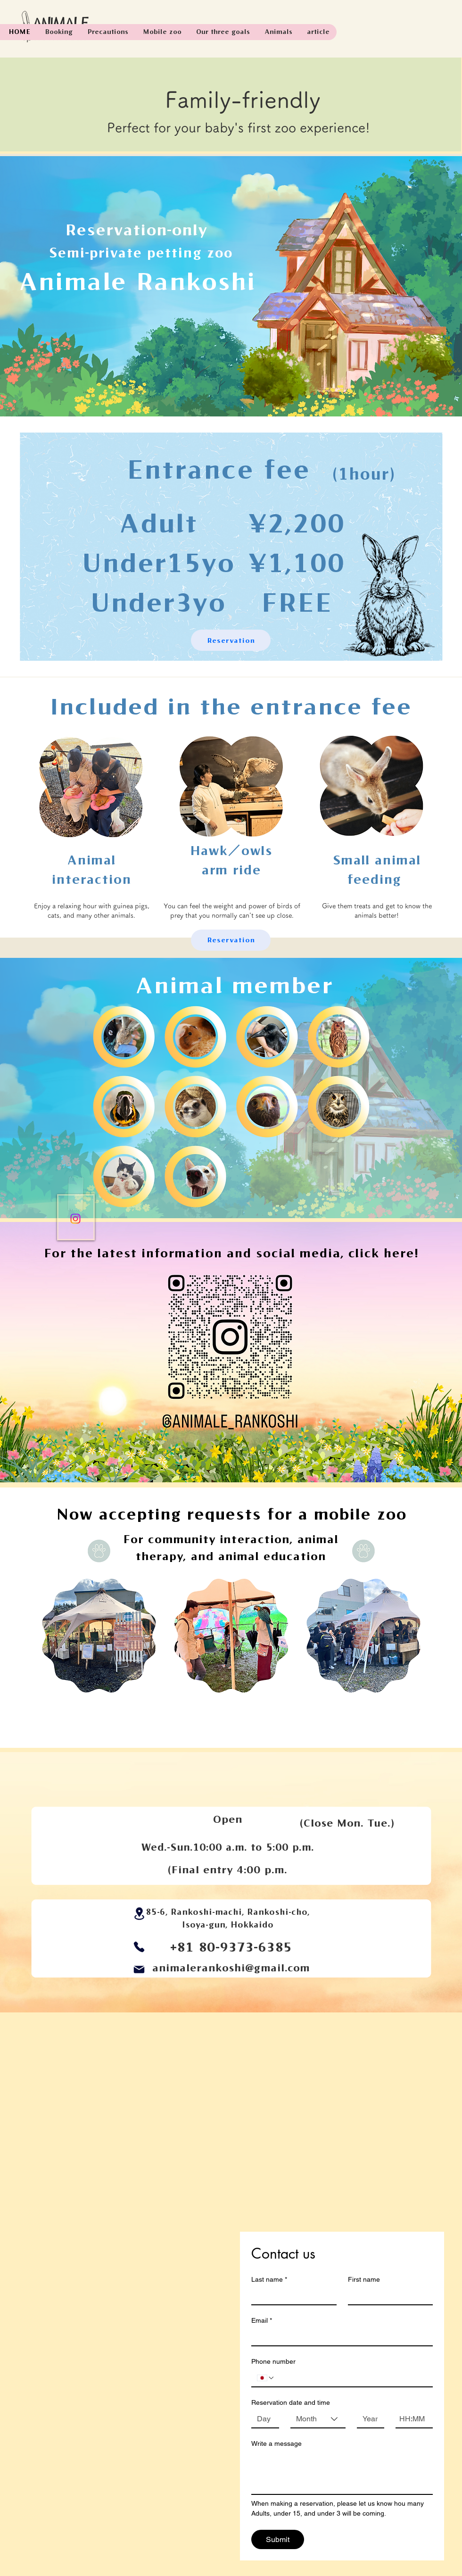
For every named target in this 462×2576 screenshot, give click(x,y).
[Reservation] (231, 640)
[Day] (262, 2418)
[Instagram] (75, 1218)
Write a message (276, 2443)
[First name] (388, 2295)
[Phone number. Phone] (351, 2377)
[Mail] (139, 1969)
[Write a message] (342, 2472)
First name (364, 2279)
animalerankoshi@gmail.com (231, 1967)
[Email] (339, 2336)
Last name (269, 2280)
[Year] (368, 2418)
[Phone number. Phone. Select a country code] (266, 2378)
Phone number (273, 2361)
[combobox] (318, 2419)
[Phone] (139, 1947)
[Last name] (291, 2295)
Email (261, 2321)
